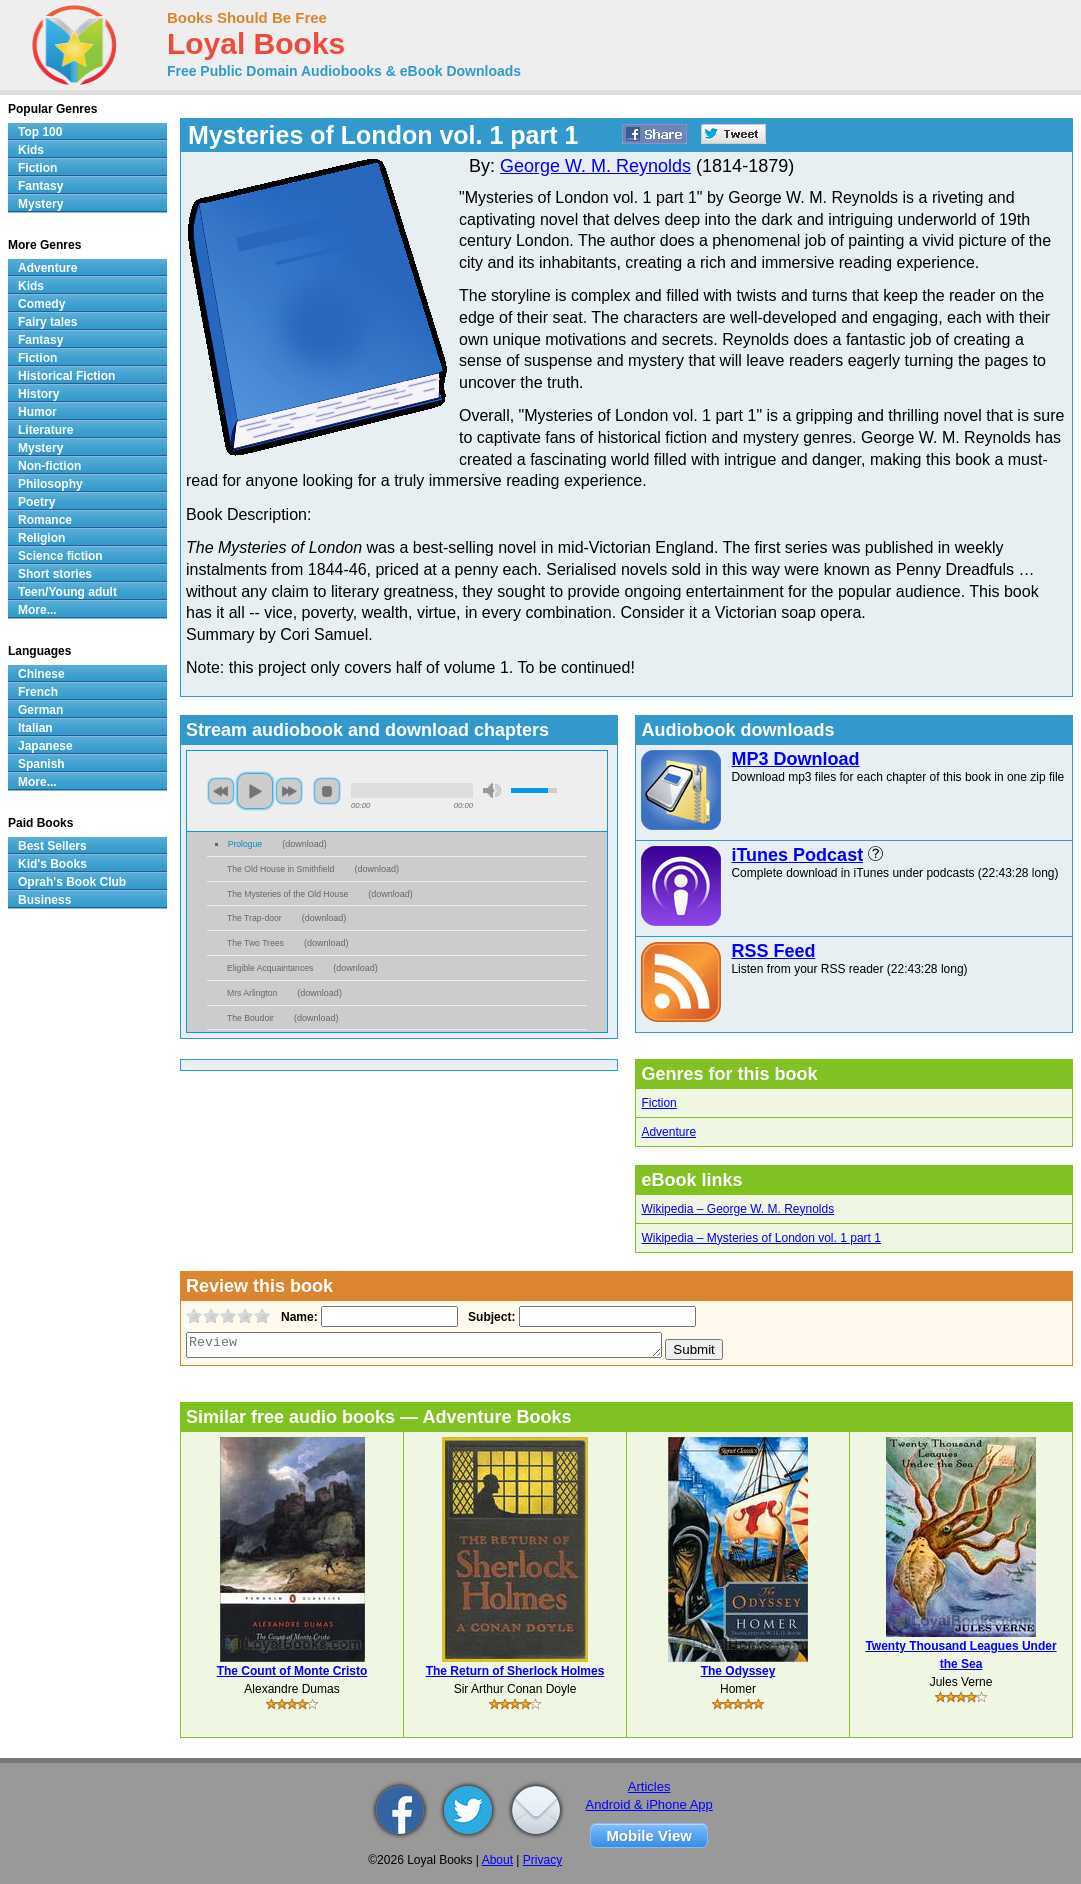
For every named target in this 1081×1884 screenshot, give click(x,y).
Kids (31, 150)
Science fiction (60, 556)
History (38, 394)
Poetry (36, 502)
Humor (37, 412)
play (255, 791)
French (38, 692)
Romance (45, 520)
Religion (41, 538)
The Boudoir (250, 1018)
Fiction (658, 1103)
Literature (45, 430)
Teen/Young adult (67, 592)
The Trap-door (254, 918)
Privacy (542, 1860)
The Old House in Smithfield (280, 869)
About (497, 1860)
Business (44, 900)
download (304, 844)
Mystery (40, 204)
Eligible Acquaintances (270, 968)
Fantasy (40, 186)
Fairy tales (47, 322)
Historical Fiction (66, 376)
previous (221, 791)
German (40, 710)
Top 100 (40, 132)
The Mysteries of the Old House (287, 894)
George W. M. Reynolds (595, 166)
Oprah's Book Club (72, 882)
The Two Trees (255, 943)
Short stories (55, 574)
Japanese (45, 746)
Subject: (489, 1317)
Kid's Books (52, 864)
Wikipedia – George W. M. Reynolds (737, 1209)
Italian (35, 728)
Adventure (668, 1132)
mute (492, 790)
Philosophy (50, 484)
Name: (297, 1317)
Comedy (41, 304)
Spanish (41, 764)
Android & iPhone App (649, 1804)
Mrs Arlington (252, 993)
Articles (649, 1786)
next (289, 791)
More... (37, 610)
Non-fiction (49, 466)
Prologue (245, 844)
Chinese (41, 674)
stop (327, 791)
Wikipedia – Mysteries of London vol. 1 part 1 (760, 1238)
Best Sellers (52, 846)
